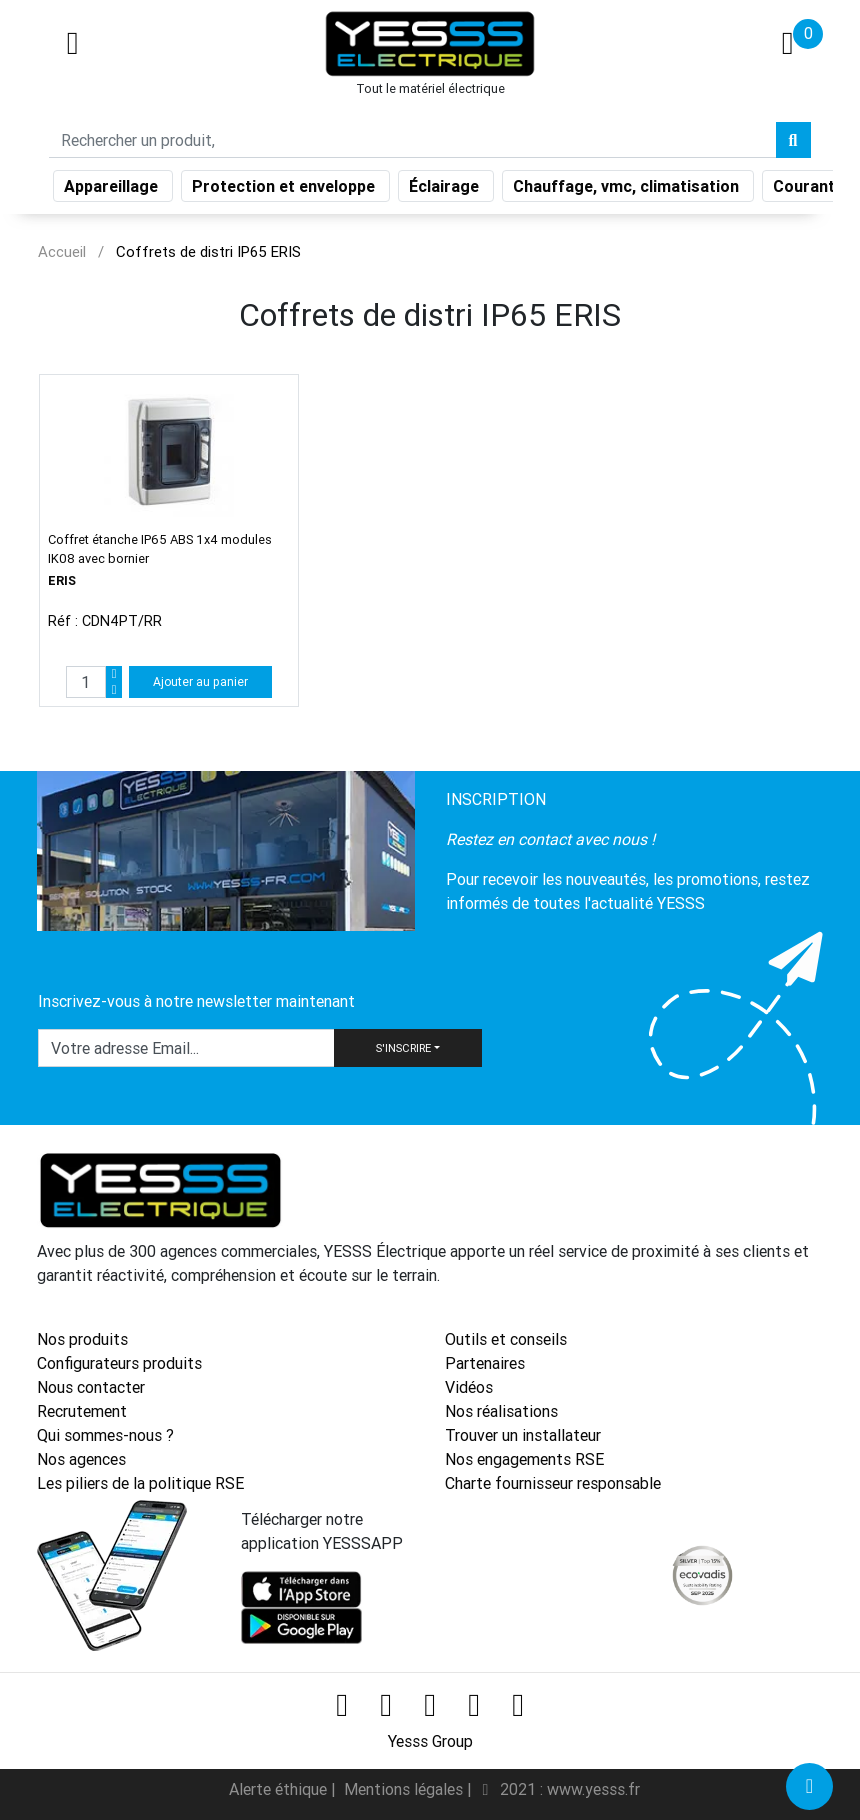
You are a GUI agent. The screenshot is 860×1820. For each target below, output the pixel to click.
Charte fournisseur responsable (553, 1483)
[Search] (412, 144)
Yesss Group (430, 1741)
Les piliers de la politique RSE (140, 1483)
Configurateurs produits (119, 1363)
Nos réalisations (501, 1411)
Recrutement (82, 1411)
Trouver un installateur (523, 1435)
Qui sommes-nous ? (105, 1435)
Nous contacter (91, 1387)
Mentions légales (405, 1789)
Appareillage (113, 190)
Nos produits (82, 1339)
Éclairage (446, 190)
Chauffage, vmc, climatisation (628, 190)
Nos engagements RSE (524, 1459)
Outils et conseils (506, 1339)
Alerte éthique (280, 1789)
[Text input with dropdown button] (186, 1048)
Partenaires (485, 1363)
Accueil (62, 251)
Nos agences (81, 1459)
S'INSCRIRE (403, 1048)
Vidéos (469, 1387)
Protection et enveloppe (285, 190)
